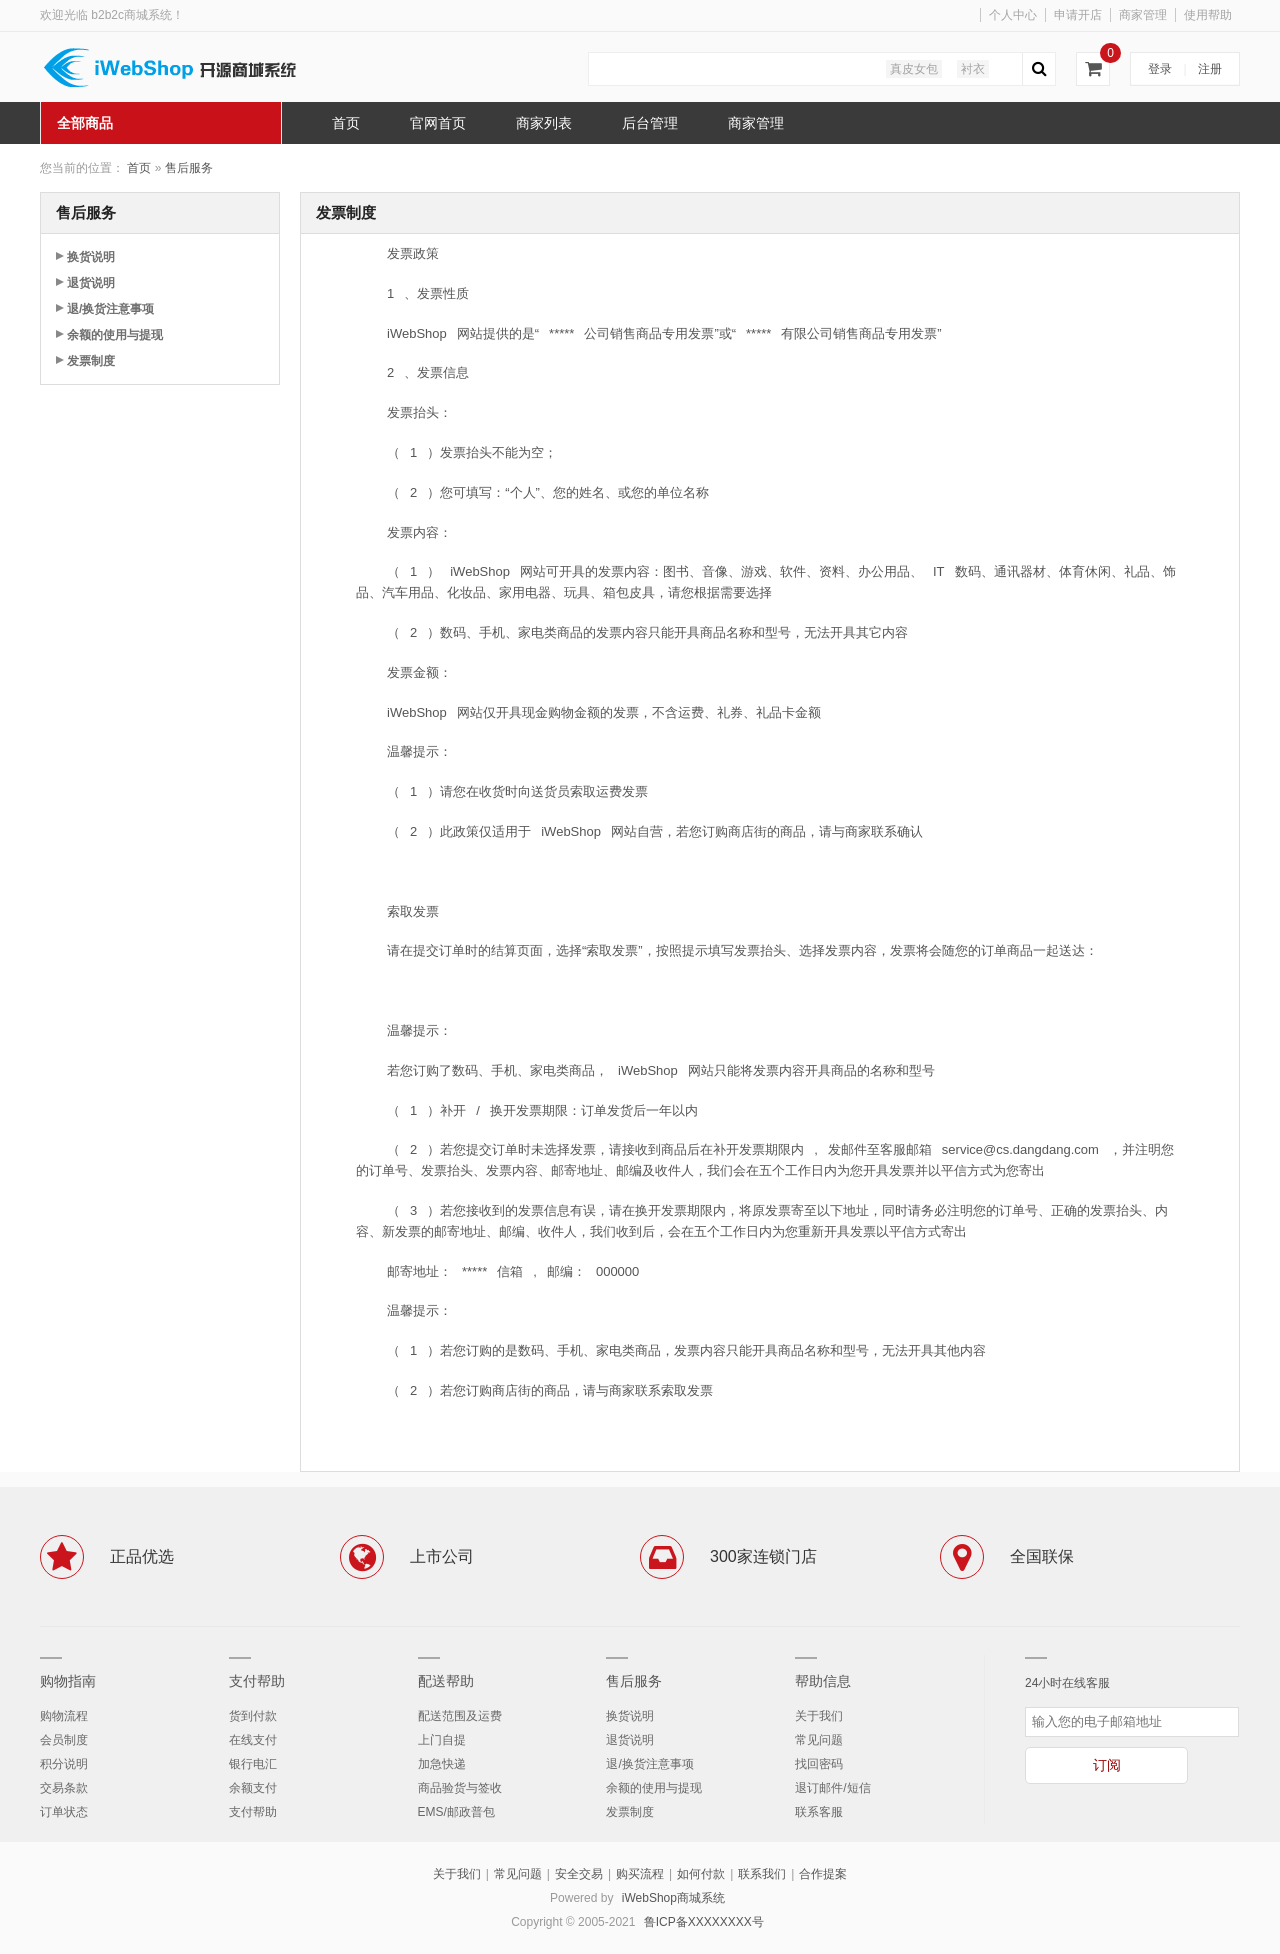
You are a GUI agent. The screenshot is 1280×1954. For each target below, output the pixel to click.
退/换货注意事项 (110, 309)
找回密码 (819, 1764)
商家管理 (1143, 15)
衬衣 (973, 69)
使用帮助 (1208, 15)
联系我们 (762, 1874)
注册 (1210, 69)
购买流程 (640, 1874)
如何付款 (701, 1874)
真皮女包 (914, 69)
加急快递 (442, 1764)
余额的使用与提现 (115, 335)
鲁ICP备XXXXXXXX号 (704, 1922)
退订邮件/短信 (832, 1788)
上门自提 (442, 1740)
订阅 (1107, 1765)
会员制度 (64, 1740)
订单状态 (64, 1812)
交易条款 (64, 1788)
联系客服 (819, 1812)
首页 (139, 168)
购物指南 (68, 1681)
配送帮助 (446, 1681)
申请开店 (1078, 15)
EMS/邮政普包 (456, 1812)
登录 (1160, 69)
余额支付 (253, 1788)
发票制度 (91, 361)
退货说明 (91, 283)
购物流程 (64, 1716)
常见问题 (819, 1740)
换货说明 (91, 257)
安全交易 (579, 1874)
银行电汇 (253, 1764)
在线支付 (253, 1740)
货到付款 (253, 1716)
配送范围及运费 (460, 1716)
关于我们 (819, 1716)
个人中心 (1013, 15)
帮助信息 (823, 1681)
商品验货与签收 (460, 1788)
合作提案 (823, 1874)
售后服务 (189, 168)
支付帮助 (257, 1681)
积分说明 (64, 1764)
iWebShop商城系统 (673, 1898)
